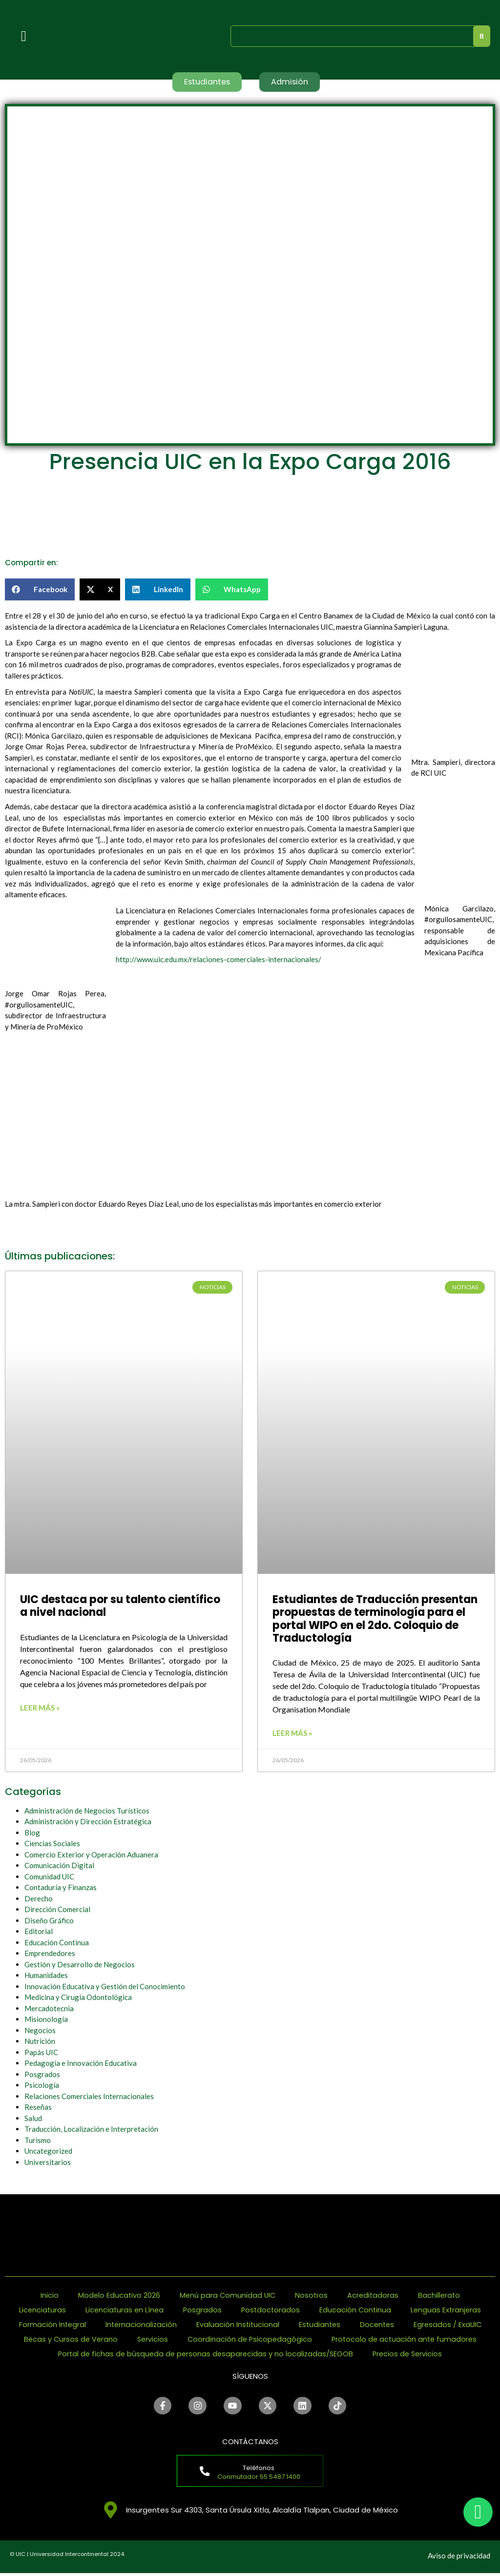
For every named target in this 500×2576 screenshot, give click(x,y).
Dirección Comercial (57, 1910)
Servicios (151, 2340)
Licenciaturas (39, 2311)
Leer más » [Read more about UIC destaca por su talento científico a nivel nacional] (40, 1708)
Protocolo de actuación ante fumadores (406, 2340)
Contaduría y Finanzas (60, 1888)
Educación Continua (56, 1942)
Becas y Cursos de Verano (67, 2340)
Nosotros (311, 2296)
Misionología (46, 2020)
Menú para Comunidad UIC (226, 2296)
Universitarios (47, 2162)
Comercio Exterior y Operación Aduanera (91, 1855)
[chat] (478, 2512)
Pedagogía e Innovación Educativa (80, 2064)
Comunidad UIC (49, 1877)
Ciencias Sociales (52, 1844)
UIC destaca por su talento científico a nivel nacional (120, 1607)
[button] (40, 590)
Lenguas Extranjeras (449, 2311)
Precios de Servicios (410, 2354)
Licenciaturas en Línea (123, 2311)
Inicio (47, 2296)
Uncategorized (48, 2151)
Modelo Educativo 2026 (116, 2296)
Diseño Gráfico (49, 1921)
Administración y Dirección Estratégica (87, 1822)
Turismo (37, 2140)
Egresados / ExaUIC (450, 2325)
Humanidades (46, 1976)
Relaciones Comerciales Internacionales (89, 2096)
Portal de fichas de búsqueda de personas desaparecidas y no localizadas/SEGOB (204, 2354)
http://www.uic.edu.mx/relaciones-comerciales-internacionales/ (218, 960)
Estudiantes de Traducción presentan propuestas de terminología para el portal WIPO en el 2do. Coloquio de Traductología (375, 1620)
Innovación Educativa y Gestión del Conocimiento (104, 1986)
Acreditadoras (374, 2296)
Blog (32, 1833)
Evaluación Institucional (237, 2325)
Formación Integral (49, 2325)
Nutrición (39, 2042)
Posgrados (42, 2074)
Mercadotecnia (49, 2008)
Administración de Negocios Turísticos (86, 1811)
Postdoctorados (271, 2311)
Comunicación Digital (59, 1866)
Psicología (41, 2085)
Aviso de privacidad (459, 2558)
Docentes (378, 2325)
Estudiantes (319, 2325)
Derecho (38, 1899)
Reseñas (38, 2107)
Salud (33, 2118)
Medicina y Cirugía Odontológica (78, 1998)
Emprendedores (49, 1954)
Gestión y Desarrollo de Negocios (79, 1964)
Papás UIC (41, 2052)
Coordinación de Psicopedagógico (249, 2340)
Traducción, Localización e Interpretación (91, 2129)
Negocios (40, 2030)
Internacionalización (139, 2325)
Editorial (38, 1932)
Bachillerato (440, 2296)
